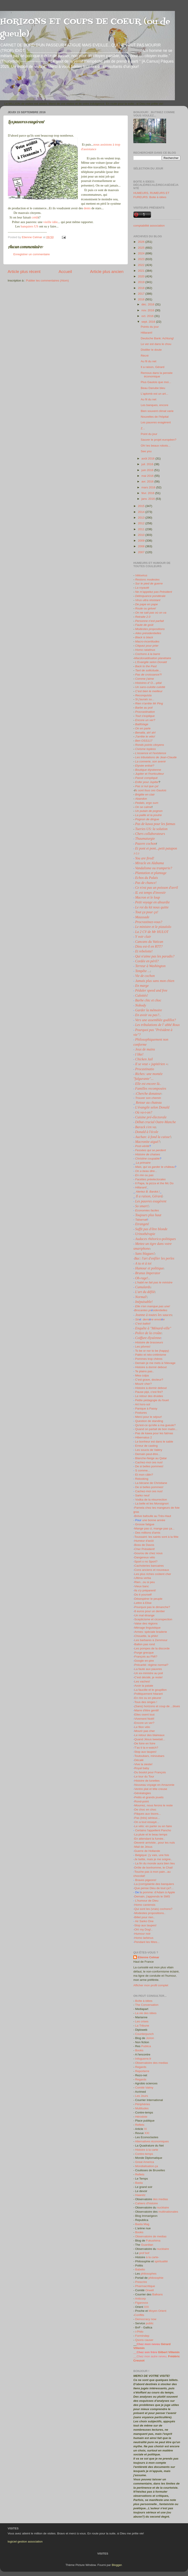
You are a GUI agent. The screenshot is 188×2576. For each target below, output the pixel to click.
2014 (141, 512)
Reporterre (142, 2071)
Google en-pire (144, 1660)
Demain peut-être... (147, 1454)
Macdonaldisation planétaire (152, 658)
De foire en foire (144, 1743)
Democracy (142, 2319)
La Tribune (141, 2025)
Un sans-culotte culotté (150, 687)
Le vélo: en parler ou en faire (153, 1826)
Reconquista (143, 695)
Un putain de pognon (148, 811)
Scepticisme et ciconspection (153, 1619)
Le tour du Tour (144, 1776)
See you (146, 451)
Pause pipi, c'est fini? (149, 1392)
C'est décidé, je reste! (148, 1677)
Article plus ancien (107, 271)
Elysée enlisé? (144, 765)
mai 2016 (147, 475)
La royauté (142, 587)
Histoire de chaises (147, 1154)
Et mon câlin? (144, 1474)
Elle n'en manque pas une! (152, 1306)
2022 (141, 265)
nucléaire (163, 2207)
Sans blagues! (145, 1253)
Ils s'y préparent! (145, 1590)
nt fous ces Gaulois (153, 790)
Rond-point (141, 1801)
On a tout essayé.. (146, 1822)
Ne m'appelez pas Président (153, 591)
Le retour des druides (149, 1396)
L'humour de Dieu (146, 1900)
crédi (35, 217)
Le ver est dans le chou (156, 344)
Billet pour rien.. (144, 1917)
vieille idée (50, 222)
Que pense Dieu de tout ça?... (154, 1888)
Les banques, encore (154, 405)
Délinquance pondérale (150, 596)
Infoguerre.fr (142, 2058)
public (149, 2323)
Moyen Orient (157, 2310)
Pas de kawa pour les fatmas (154, 1433)
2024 (141, 253)
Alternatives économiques (152, 2141)
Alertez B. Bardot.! (148, 1191)
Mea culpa (142, 1375)
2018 (141, 288)
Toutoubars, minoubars (149, 1756)
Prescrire (141, 2282)
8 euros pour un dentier (149, 1611)
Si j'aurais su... (144, 699)
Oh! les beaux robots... (156, 445)
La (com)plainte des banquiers (154, 1884)
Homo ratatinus (145, 649)
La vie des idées (146, 2013)
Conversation (149, 2004)
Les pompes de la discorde (152, 1648)
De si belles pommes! (149, 1466)
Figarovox (141, 2302)
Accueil (65, 271)
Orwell (149, 2290)
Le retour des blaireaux (149, 1735)
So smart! (142, 1206)
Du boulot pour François (150, 1772)
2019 (141, 282)
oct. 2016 (147, 316)
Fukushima (153, 2240)
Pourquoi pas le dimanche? (152, 1607)
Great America (144, 2162)
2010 (141, 535)
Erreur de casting (146, 1445)
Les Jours (141, 2095)
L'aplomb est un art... (154, 393)
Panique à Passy (146, 1408)
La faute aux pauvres (148, 1669)
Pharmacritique (144, 2286)
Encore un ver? (144, 1722)
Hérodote (140, 2116)
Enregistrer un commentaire (31, 254)
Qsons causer (143, 2340)
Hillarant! (146, 332)
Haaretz (140, 2195)
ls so (138, 790)
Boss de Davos (144, 1545)
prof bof (144, 2253)
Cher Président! (144, 1549)
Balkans (157, 2294)
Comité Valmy (144, 2087)
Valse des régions (146, 1623)
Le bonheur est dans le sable (154, 1441)
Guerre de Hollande (147, 1851)
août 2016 (148, 458)
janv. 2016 (148, 498)
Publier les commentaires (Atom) (47, 280)
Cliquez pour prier (146, 645)
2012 (141, 523)
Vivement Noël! (144, 1718)
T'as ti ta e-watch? (146, 1747)
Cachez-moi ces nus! (149, 1462)
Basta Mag (142, 2224)
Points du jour (150, 326)
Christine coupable (147, 1158)
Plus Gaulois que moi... (156, 382)
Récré (145, 355)
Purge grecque (144, 1652)
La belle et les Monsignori (152, 1503)
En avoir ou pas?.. (148, 1015)
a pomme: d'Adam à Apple (157, 1892)
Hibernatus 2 (143, 1437)
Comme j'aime (144, 678)
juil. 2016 (147, 464)
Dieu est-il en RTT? (149, 946)
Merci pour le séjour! (148, 1416)
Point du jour (149, 434)
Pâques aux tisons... (147, 1813)
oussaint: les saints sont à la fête (156, 1536)
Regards (140, 2067)
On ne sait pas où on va (150, 612)
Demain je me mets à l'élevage (155, 1363)
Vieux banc (141, 1586)
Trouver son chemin (148, 1098)
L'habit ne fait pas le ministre (153, 1282)
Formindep (141, 2335)
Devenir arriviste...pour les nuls (154, 1842)
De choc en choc (145, 1809)
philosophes (149, 2273)
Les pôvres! (142, 1346)
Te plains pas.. (144, 1371)
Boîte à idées (143, 2000)
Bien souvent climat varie (157, 411)
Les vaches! (142, 1681)
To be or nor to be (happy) (152, 1350)
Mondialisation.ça (146, 2166)
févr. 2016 (148, 493)
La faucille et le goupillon (150, 1689)
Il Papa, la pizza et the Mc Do (154, 1183)
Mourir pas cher (144, 1731)
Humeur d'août (144, 1540)
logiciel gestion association (25, 2541)
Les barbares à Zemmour (151, 1640)
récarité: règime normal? (151, 1664)
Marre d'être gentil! (146, 1710)
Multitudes (142, 2108)
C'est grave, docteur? (149, 1379)
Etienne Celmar (148, 1957)
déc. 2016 (148, 304)
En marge (142, 985)
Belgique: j (142, 1855)
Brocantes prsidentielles (150, 1310)
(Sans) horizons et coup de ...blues (157, 1706)
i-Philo (139, 2331)
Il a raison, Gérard (152, 367)
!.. (142, 1278)
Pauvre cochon (145, 843)
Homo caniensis (144, 1904)
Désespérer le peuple (148, 1598)
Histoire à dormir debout (151, 1367)
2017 (141, 293)
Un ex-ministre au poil (148, 1673)
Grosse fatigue (144, 1524)
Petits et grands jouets (149, 1797)
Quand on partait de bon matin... (156, 1429)
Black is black (144, 637)
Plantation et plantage (150, 873)
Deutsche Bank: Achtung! (157, 338)
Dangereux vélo (144, 1557)
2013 (141, 517)
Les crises (141, 2021)
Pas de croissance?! (148, 674)
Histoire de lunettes (147, 1780)
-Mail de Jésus (142, 1846)
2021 (141, 270)
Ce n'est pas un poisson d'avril (156, 887)
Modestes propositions (150, 629)
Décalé (139, 1760)
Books (139, 2050)
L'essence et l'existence (150, 753)
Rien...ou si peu (144, 1582)
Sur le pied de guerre (149, 583)
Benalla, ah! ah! (145, 732)
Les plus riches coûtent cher (152, 1574)
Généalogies (142, 1793)
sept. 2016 (148, 321)
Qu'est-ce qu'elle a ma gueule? (155, 1425)
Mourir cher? (143, 1383)
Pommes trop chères (148, 1358)
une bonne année (153, 1520)
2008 (141, 546)
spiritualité (161, 2261)
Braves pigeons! (145, 1880)
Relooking (141, 1478)
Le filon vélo (142, 1727)
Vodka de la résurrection (151, 1499)
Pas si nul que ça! (146, 786)
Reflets (139, 2124)
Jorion (150, 2038)
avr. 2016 (147, 481)
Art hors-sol (142, 1404)
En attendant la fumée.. (149, 1838)
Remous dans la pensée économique (157, 374)
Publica (146, 2046)
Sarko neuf (142, 1495)
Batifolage (141, 724)
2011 (141, 529)
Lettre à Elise (143, 1603)
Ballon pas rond (144, 1644)
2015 (141, 506)
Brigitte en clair (144, 794)
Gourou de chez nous (148, 1553)
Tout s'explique (145, 716)
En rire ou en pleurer (147, 1698)
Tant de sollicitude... (148, 670)
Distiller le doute (151, 349)
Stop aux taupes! (145, 1751)
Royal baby (141, 1768)
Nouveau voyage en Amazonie (154, 1784)
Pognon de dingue (146, 819)
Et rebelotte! (144, 951)
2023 (141, 259)
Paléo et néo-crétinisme (150, 1354)
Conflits (139, 2315)
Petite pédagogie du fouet (152, 1400)
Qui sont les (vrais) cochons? (153, 1909)
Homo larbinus (143, 1937)
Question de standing (149, 1421)
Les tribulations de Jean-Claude (156, 757)
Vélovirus (141, 575)
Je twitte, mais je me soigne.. (153, 1859)
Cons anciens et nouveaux (151, 1569)
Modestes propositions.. (150, 1913)
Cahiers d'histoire (146, 2203)
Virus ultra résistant (147, 600)
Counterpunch (144, 2034)
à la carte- (152, 2257)
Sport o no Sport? (146, 1561)
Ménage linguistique (147, 1627)
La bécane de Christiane (151, 1483)
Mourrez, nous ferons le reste (153, 1805)
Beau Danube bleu (153, 388)
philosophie (155, 2277)
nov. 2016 (148, 310)
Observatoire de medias (150, 2236)
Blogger (117, 2565)
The (138, 2004)
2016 (141, 299)
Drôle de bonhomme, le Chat (153, 1867)
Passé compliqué (146, 777)
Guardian (147, 2244)
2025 (141, 247)
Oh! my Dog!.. (143, 1929)
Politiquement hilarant (148, 1693)
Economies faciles (147, 1210)
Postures (141, 1412)
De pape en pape (146, 604)
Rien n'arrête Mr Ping (149, 703)
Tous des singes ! (145, 1702)
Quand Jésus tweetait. (149, 1739)
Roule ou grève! (145, 608)
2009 (141, 540)
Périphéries (142, 2104)
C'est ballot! (142, 1323)
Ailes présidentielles (148, 633)
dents (87, 208)
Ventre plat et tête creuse (150, 1789)
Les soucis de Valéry (148, 1450)
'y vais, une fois (159, 1855)
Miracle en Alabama (149, 863)
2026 (141, 241)
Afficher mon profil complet (150, 1985)
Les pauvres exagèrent (156, 422)
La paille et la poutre (148, 815)
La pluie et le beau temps (150, 1834)
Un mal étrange (144, 1615)
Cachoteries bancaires (149, 1565)
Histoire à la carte (146, 2149)
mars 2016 (148, 487)
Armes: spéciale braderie (150, 1631)
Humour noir (142, 1933)
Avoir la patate (143, 1685)
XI (145, 2129)
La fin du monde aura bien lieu (154, 1863)
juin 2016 (147, 470)
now (153, 2319)
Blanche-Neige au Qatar (151, 1458)
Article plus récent (24, 271)
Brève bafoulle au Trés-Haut (152, 1516)
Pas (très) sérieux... (147, 1817)
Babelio (140, 2269)
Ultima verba (142, 1578)
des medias (160, 2199)
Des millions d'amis (147, 1532)
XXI (146, 2133)
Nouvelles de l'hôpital (155, 416)
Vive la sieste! (143, 1764)
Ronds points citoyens (149, 744)
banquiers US (29, 226)
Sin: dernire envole (150, 1319)
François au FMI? (145, 1656)
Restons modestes (147, 579)
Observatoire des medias (151, 2062)
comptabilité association (149, 225)
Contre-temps (144, 2153)
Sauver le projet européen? (158, 439)
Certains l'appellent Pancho (153, 1830)
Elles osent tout (144, 1714)
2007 (141, 552)
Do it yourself (143, 1594)
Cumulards (143, 1287)
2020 (141, 276)
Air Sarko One (144, 1921)
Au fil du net (148, 361)
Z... (143, 428)
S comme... (142, 1470)
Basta (138, 2182)
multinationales (168, 2211)
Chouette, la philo (146, 1636)
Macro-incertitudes (147, 641)
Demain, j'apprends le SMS (152, 1896)
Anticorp (140, 2298)
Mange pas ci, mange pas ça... (154, 1528)
